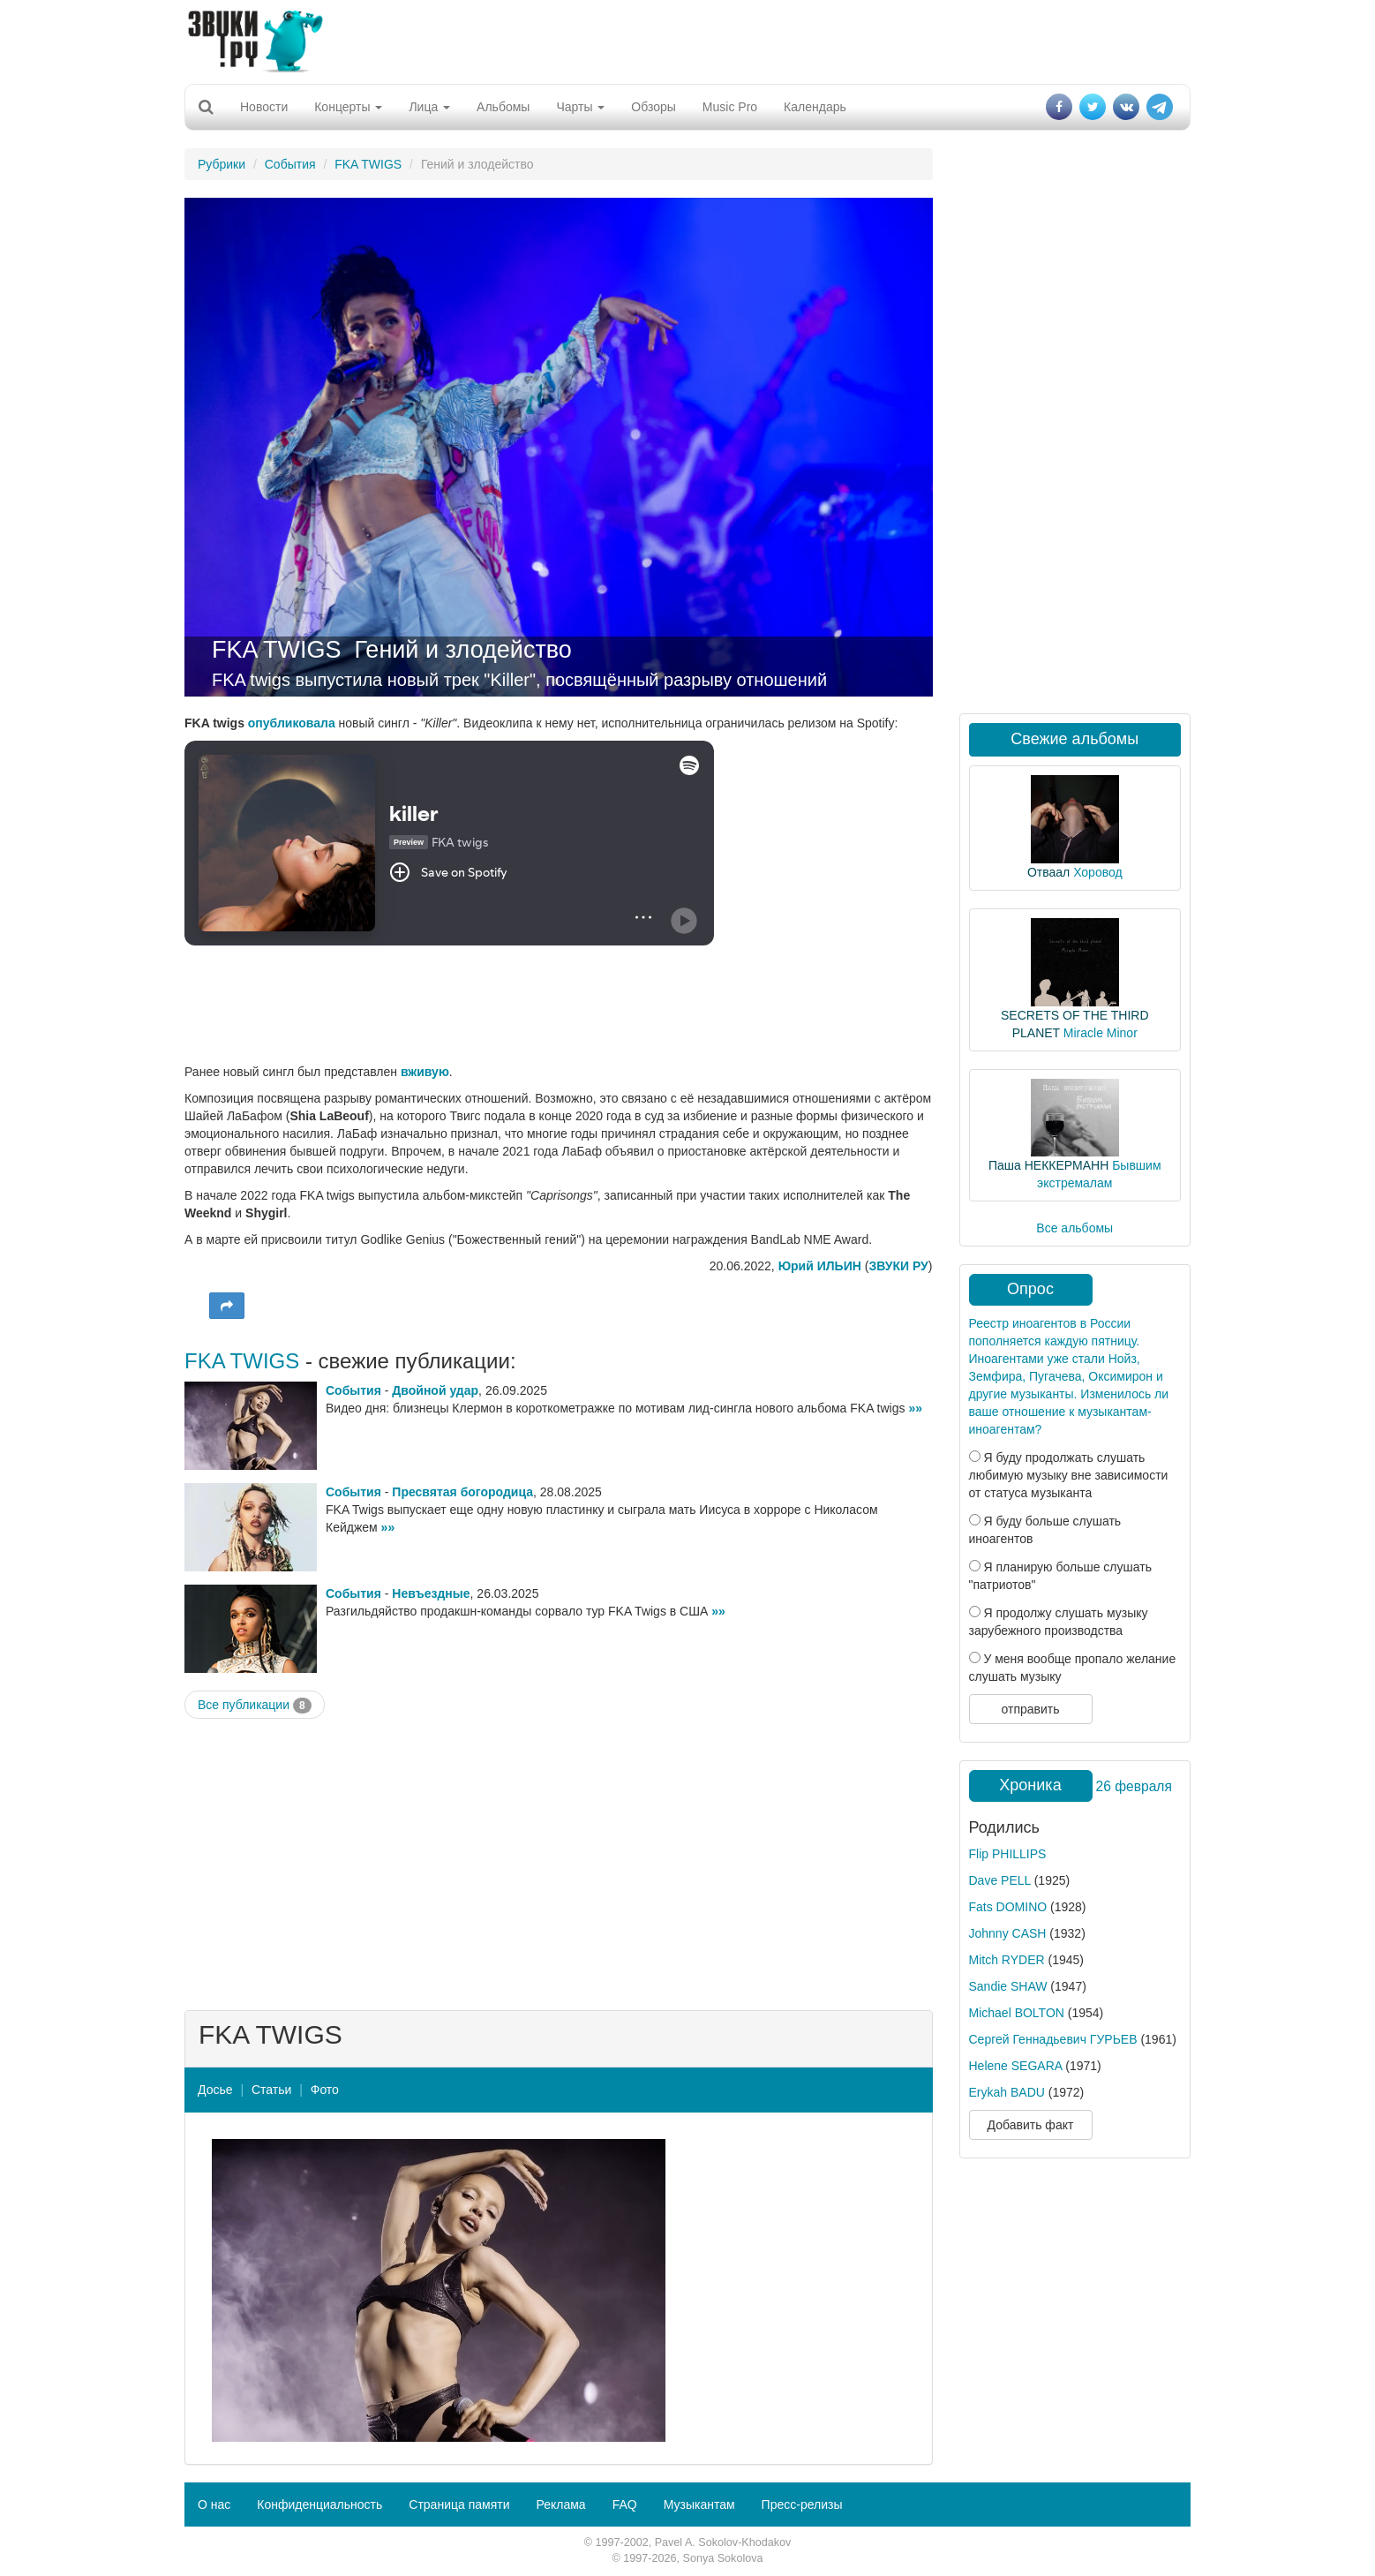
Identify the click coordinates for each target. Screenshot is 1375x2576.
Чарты (580, 107)
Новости (264, 107)
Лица (429, 107)
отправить (1030, 1709)
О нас (214, 2504)
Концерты (348, 107)
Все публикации (255, 1706)
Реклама (560, 2504)
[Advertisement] (687, 39)
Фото (325, 2090)
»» (915, 1408)
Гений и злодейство (463, 649)
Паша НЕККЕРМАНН (1048, 1165)
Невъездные (431, 1593)
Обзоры (653, 107)
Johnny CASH (1008, 1933)
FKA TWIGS (368, 164)
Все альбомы (1074, 1228)
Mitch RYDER (1007, 1960)
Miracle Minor (1100, 1033)
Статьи (271, 2090)
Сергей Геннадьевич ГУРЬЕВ (1053, 2039)
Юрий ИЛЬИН (819, 1266)
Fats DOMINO (1008, 1907)
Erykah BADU (1007, 2092)
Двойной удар (435, 1390)
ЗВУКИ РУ (898, 1266)
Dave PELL (1000, 1880)
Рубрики (221, 164)
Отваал (1048, 872)
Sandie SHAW (1008, 1986)
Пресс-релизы (802, 2504)
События (290, 164)
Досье (215, 2090)
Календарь (815, 107)
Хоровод (1097, 872)
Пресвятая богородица (462, 1492)
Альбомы (503, 107)
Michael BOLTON (1016, 2013)
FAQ (624, 2504)
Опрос (1030, 1289)
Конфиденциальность (319, 2504)
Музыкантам (699, 2504)
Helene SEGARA (1016, 2066)
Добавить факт (1031, 2125)
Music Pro (730, 107)
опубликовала (291, 723)
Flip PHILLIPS (1008, 1854)
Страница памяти (459, 2504)
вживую (425, 1072)
